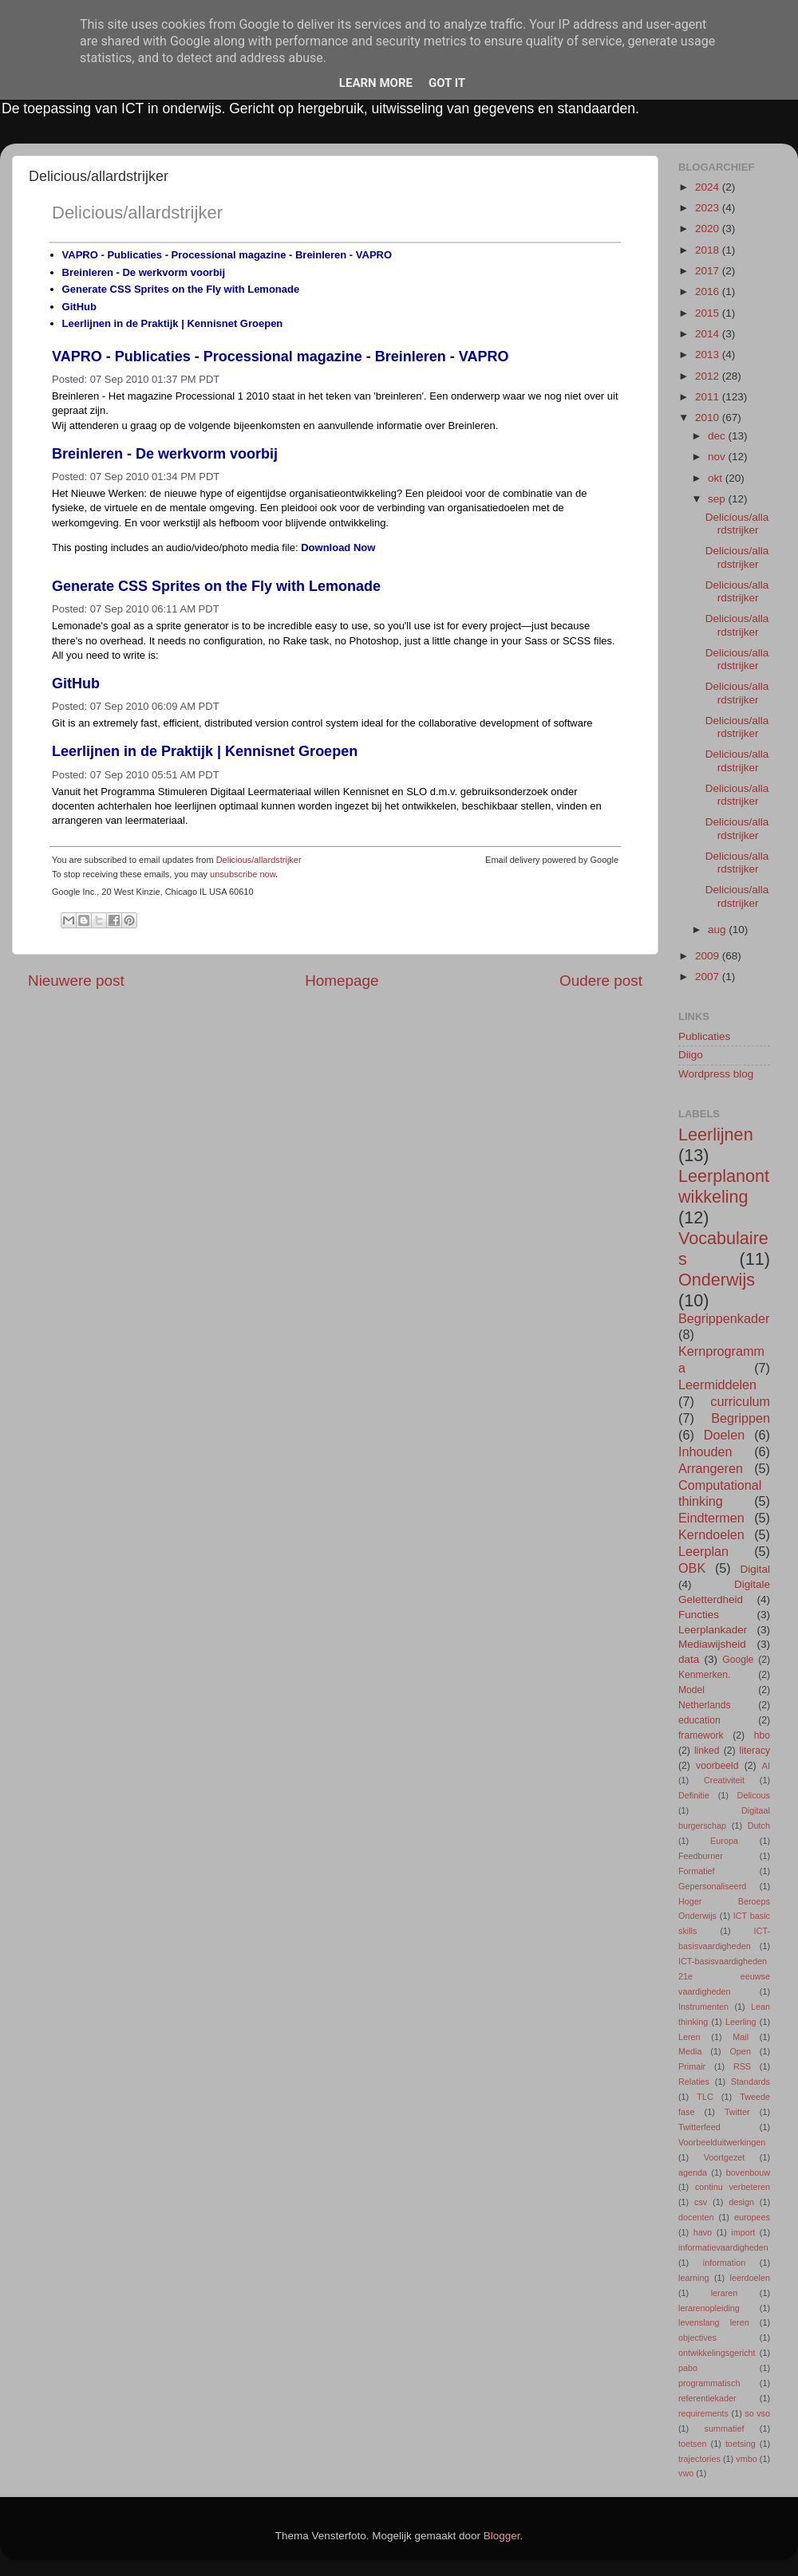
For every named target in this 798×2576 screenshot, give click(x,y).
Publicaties (704, 1036)
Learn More (376, 83)
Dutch (759, 1825)
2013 (708, 354)
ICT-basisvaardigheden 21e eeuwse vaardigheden (724, 1976)
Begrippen (740, 1418)
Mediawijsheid (712, 1644)
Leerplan (703, 1551)
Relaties (693, 2081)
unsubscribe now (242, 874)
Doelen (724, 1435)
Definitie (693, 1795)
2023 (708, 208)
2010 (708, 417)
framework (701, 1735)
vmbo (746, 2459)
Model (691, 1690)
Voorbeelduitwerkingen (721, 2142)
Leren (689, 2037)
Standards (750, 2081)
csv (700, 2202)
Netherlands (704, 1705)
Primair (691, 2066)
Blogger (502, 2536)
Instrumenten (703, 2006)
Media (689, 2051)
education (699, 1720)
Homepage (341, 980)
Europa (724, 1840)
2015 (708, 313)
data (688, 1659)
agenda (692, 2172)
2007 (708, 977)
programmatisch (709, 2383)
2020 (708, 228)
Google (737, 1659)
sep (718, 499)
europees (752, 2217)
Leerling (740, 2022)
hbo (762, 1735)
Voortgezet (724, 2157)
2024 (708, 187)
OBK (691, 1568)
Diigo (690, 1055)
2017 (708, 271)
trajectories (699, 2459)
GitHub (79, 307)
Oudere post (600, 980)
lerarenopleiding (709, 2308)
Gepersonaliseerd (712, 1886)
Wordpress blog (715, 1074)
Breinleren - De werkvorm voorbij (143, 272)
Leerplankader (712, 1630)
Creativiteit (724, 1780)
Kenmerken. (704, 1674)
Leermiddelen (717, 1384)
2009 (708, 956)
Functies (698, 1615)
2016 (708, 291)
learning (693, 2278)
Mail (741, 2037)
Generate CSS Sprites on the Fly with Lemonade (181, 289)
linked (707, 1750)
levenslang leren (713, 2322)
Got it (447, 83)
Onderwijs (716, 1280)
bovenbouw (748, 2172)
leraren (724, 2293)
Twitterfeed (699, 2127)
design (741, 2202)
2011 (708, 397)
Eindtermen (711, 1518)
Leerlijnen (715, 1134)
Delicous (753, 1795)
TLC (705, 2096)
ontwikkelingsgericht (717, 2352)
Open (739, 2051)
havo (702, 2232)
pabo (687, 2368)
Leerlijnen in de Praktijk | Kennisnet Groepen (172, 323)
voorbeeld (717, 1765)
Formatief (696, 1871)
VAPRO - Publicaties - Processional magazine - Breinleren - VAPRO (227, 255)
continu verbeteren (732, 2187)
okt (716, 478)
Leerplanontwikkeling (723, 1186)
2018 (708, 250)
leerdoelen (750, 2278)
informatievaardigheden (723, 2247)
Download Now (338, 547)
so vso (757, 2413)
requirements (703, 2413)
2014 (708, 334)
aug (718, 929)
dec (718, 436)
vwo (685, 2473)
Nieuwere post (76, 980)
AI (766, 1766)
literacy (755, 1750)
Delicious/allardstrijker (137, 213)
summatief (725, 2428)
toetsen (692, 2443)
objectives (697, 2337)
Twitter (737, 2112)
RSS (742, 2066)
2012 (708, 376)
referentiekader (707, 2398)
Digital (755, 1569)
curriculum (740, 1401)
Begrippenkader (723, 1318)
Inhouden (705, 1451)
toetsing (740, 2443)
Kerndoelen (711, 1534)
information (724, 2262)
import (743, 2232)
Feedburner (700, 1856)
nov (718, 457)
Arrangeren (710, 1468)
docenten (695, 2217)
